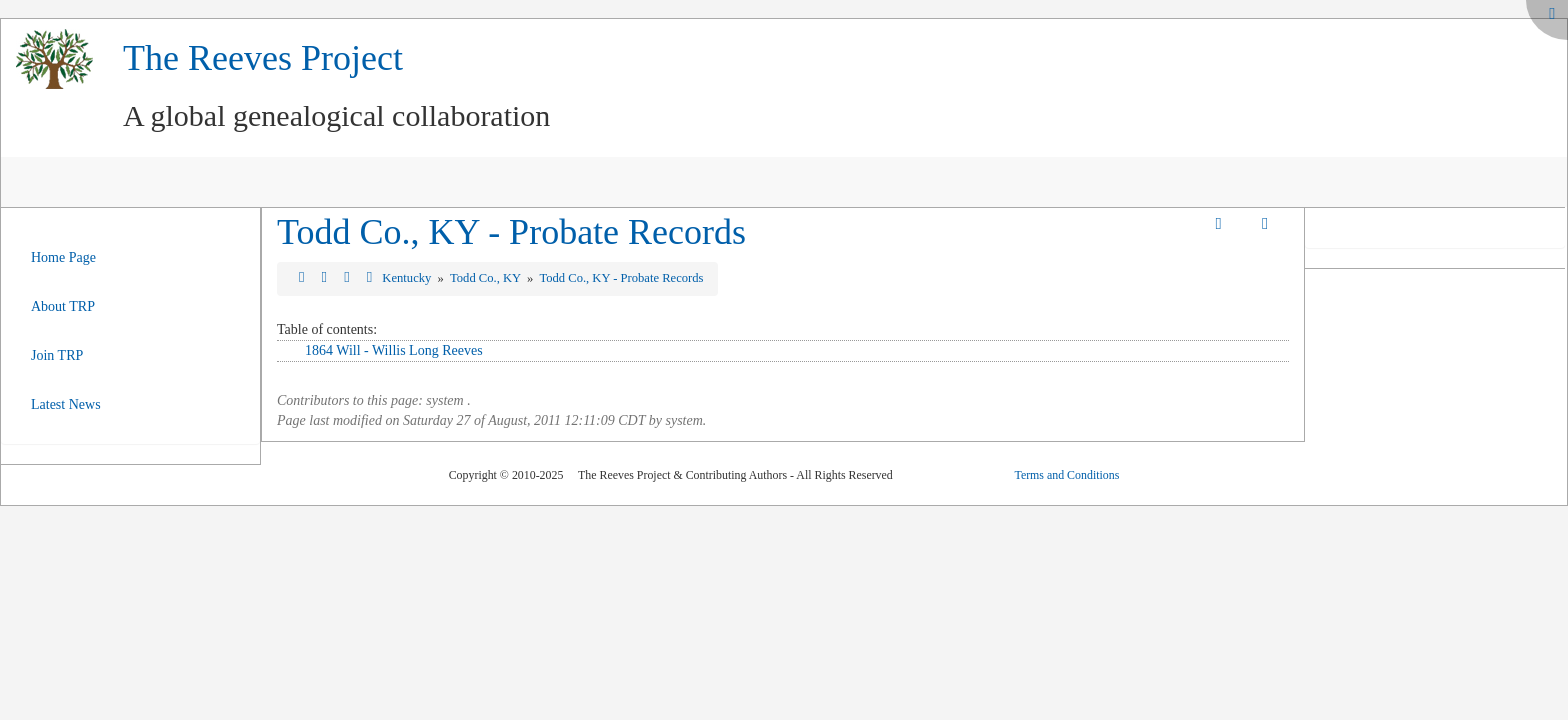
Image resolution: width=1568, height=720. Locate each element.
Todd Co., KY (487, 278)
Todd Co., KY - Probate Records (511, 232)
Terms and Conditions (1066, 475)
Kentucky (408, 278)
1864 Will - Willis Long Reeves (394, 350)
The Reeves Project (263, 58)
